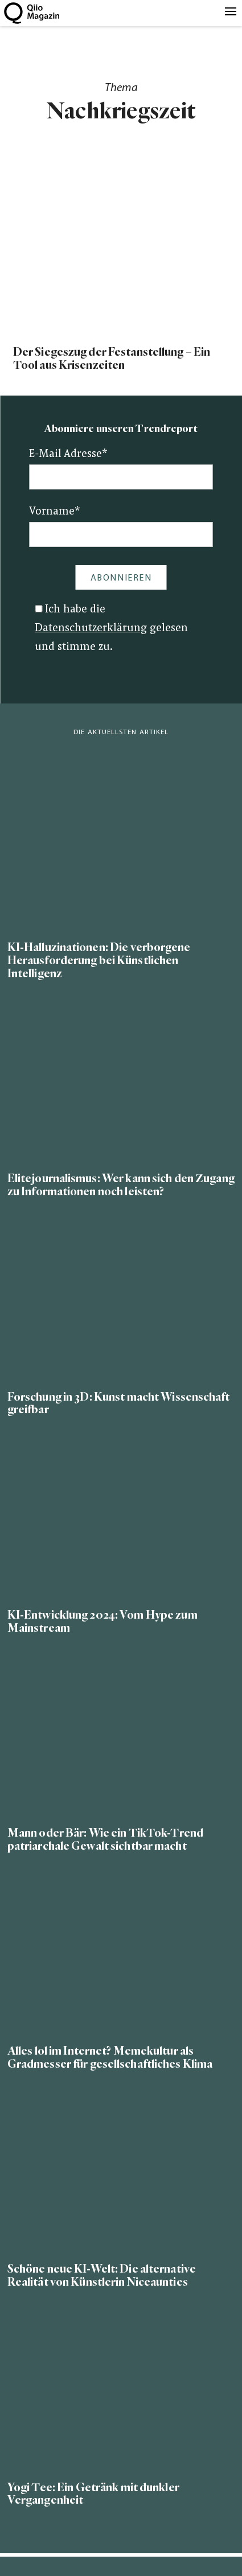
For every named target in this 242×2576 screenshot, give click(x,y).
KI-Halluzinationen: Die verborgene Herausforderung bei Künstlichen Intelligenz (99, 960)
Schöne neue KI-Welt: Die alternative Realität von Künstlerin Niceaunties (101, 2275)
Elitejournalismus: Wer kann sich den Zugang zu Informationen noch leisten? (121, 1185)
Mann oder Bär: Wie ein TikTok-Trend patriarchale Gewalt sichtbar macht (105, 1839)
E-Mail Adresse (68, 454)
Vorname (54, 512)
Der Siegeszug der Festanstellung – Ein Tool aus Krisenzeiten (111, 358)
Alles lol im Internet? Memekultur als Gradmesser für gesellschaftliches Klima (109, 2057)
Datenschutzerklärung (91, 628)
